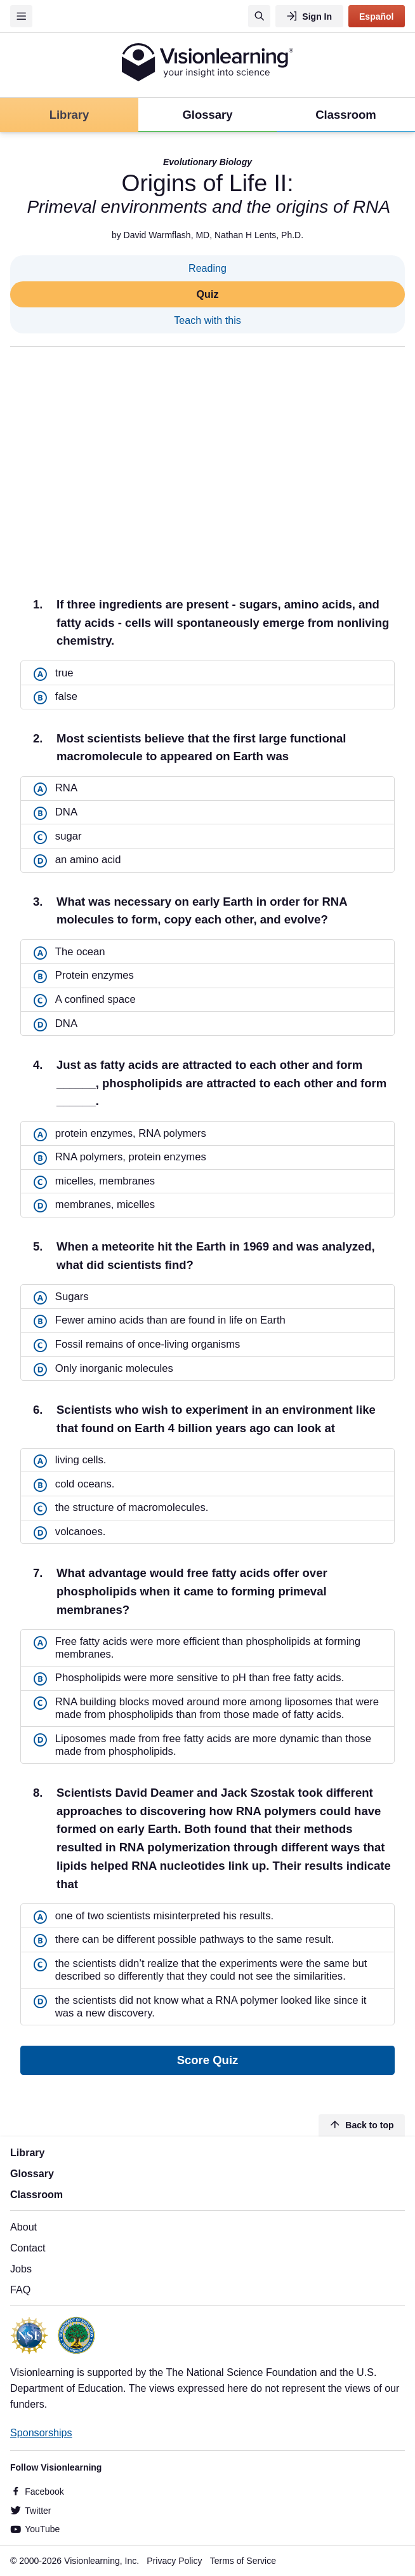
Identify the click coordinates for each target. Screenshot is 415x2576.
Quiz (208, 294)
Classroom (36, 2194)
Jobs (21, 2268)
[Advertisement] (207, 461)
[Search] (259, 16)
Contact (27, 2247)
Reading (207, 268)
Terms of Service (243, 2561)
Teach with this (207, 320)
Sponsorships (41, 2432)
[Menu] (21, 16)
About (23, 2226)
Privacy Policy (174, 2561)
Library (27, 2152)
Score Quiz (208, 2060)
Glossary (32, 2173)
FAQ (20, 2289)
